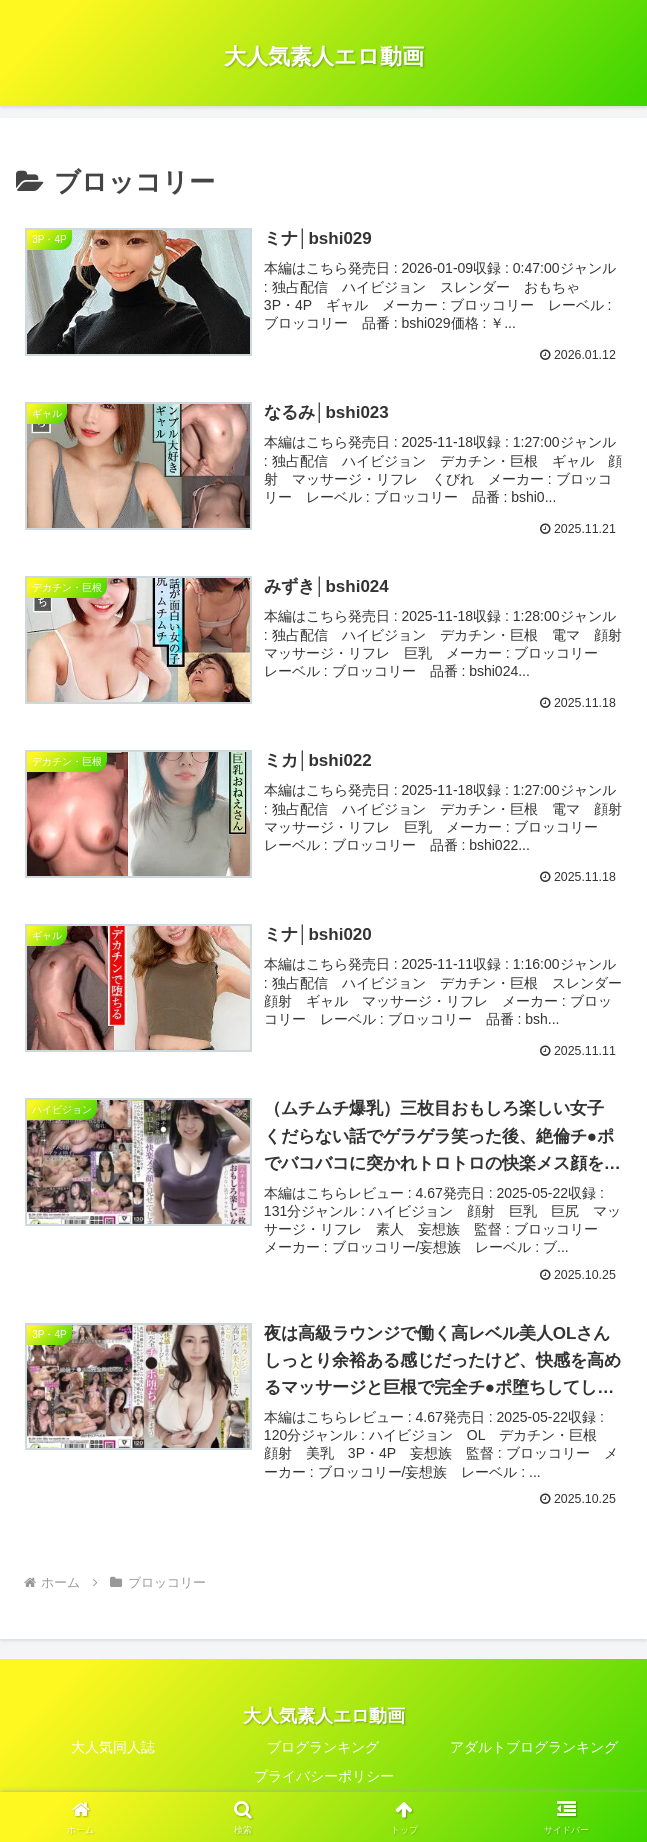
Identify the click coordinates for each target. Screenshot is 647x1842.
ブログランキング (323, 1749)
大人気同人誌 (113, 1749)
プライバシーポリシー (324, 1778)
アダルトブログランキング (534, 1749)
